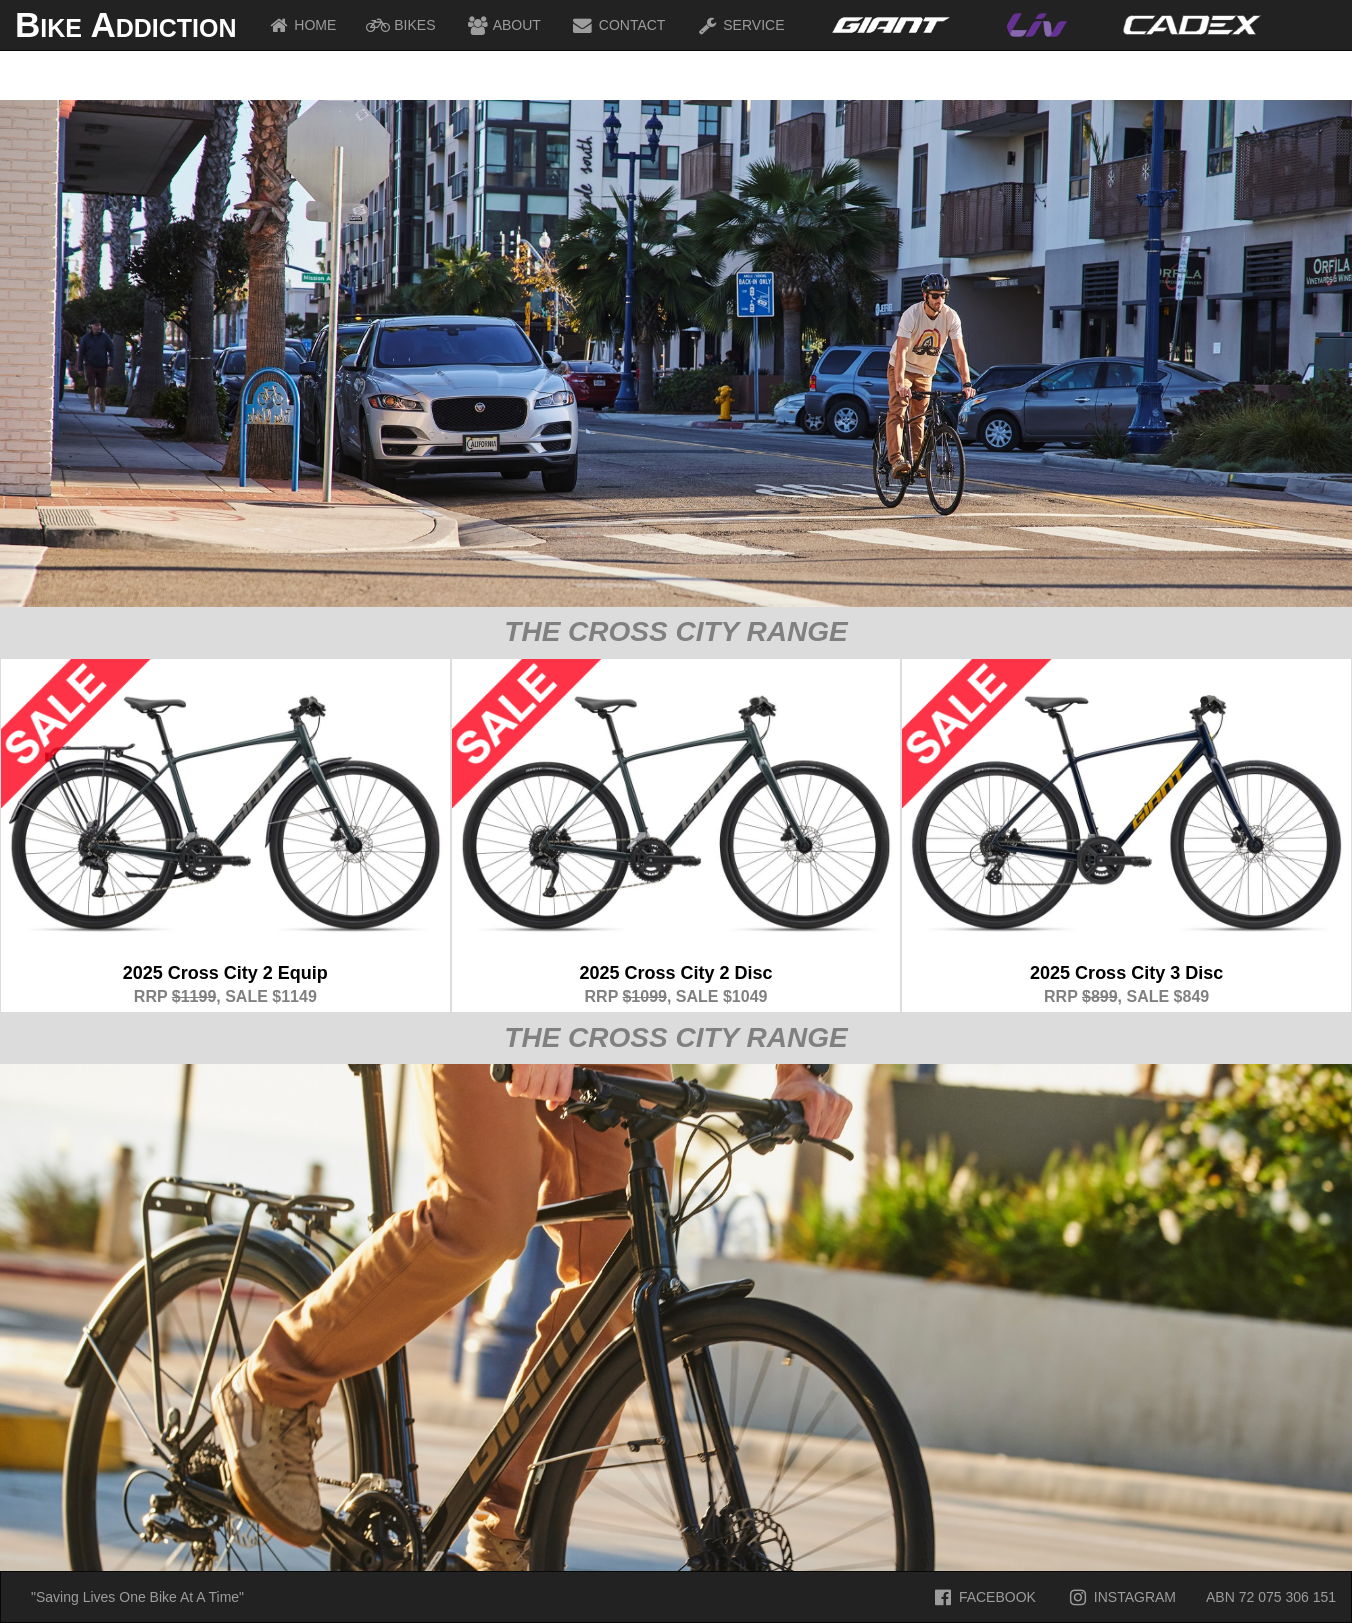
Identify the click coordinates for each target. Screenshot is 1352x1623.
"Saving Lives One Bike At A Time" (137, 1597)
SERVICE (739, 25)
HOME (301, 25)
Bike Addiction (125, 24)
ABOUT (503, 25)
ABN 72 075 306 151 (1271, 1597)
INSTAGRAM (1121, 1597)
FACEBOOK (983, 1597)
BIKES (400, 25)
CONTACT (618, 25)
